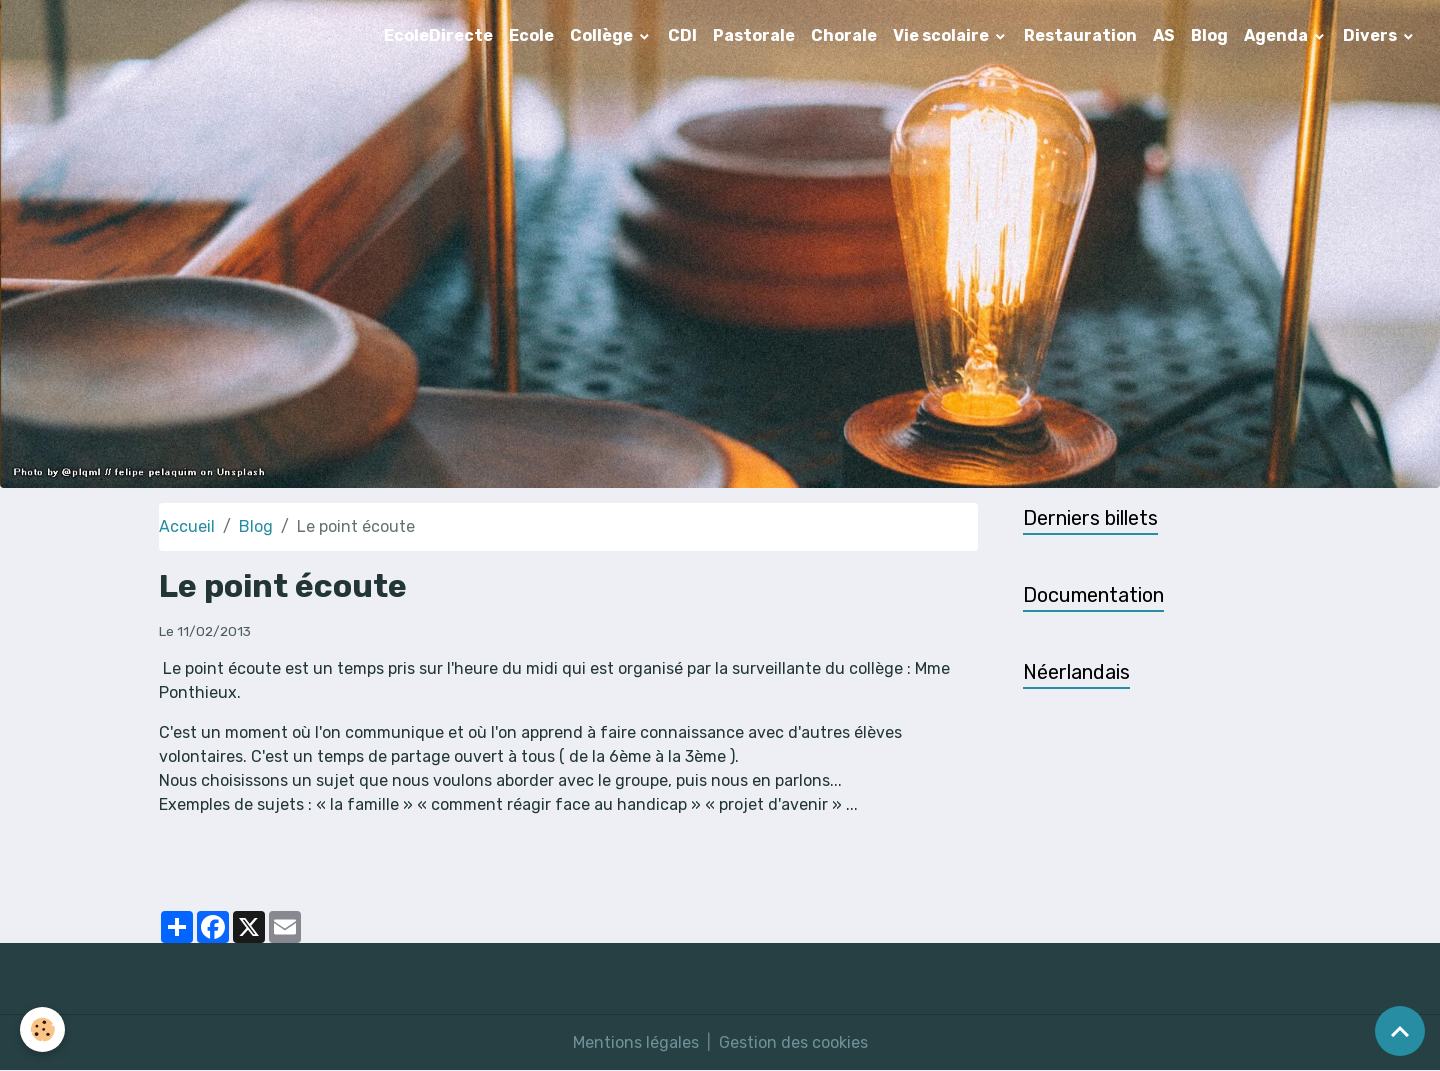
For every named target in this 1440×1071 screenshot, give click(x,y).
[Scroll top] (1400, 1031)
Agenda (1277, 35)
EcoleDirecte (438, 35)
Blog (1209, 35)
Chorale (844, 35)
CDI (682, 35)
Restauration (1080, 35)
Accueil (187, 526)
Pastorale (754, 35)
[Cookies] (42, 1029)
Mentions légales (636, 1042)
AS (1164, 35)
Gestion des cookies (793, 1042)
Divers (1371, 35)
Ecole (531, 35)
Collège (603, 35)
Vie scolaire (942, 35)
